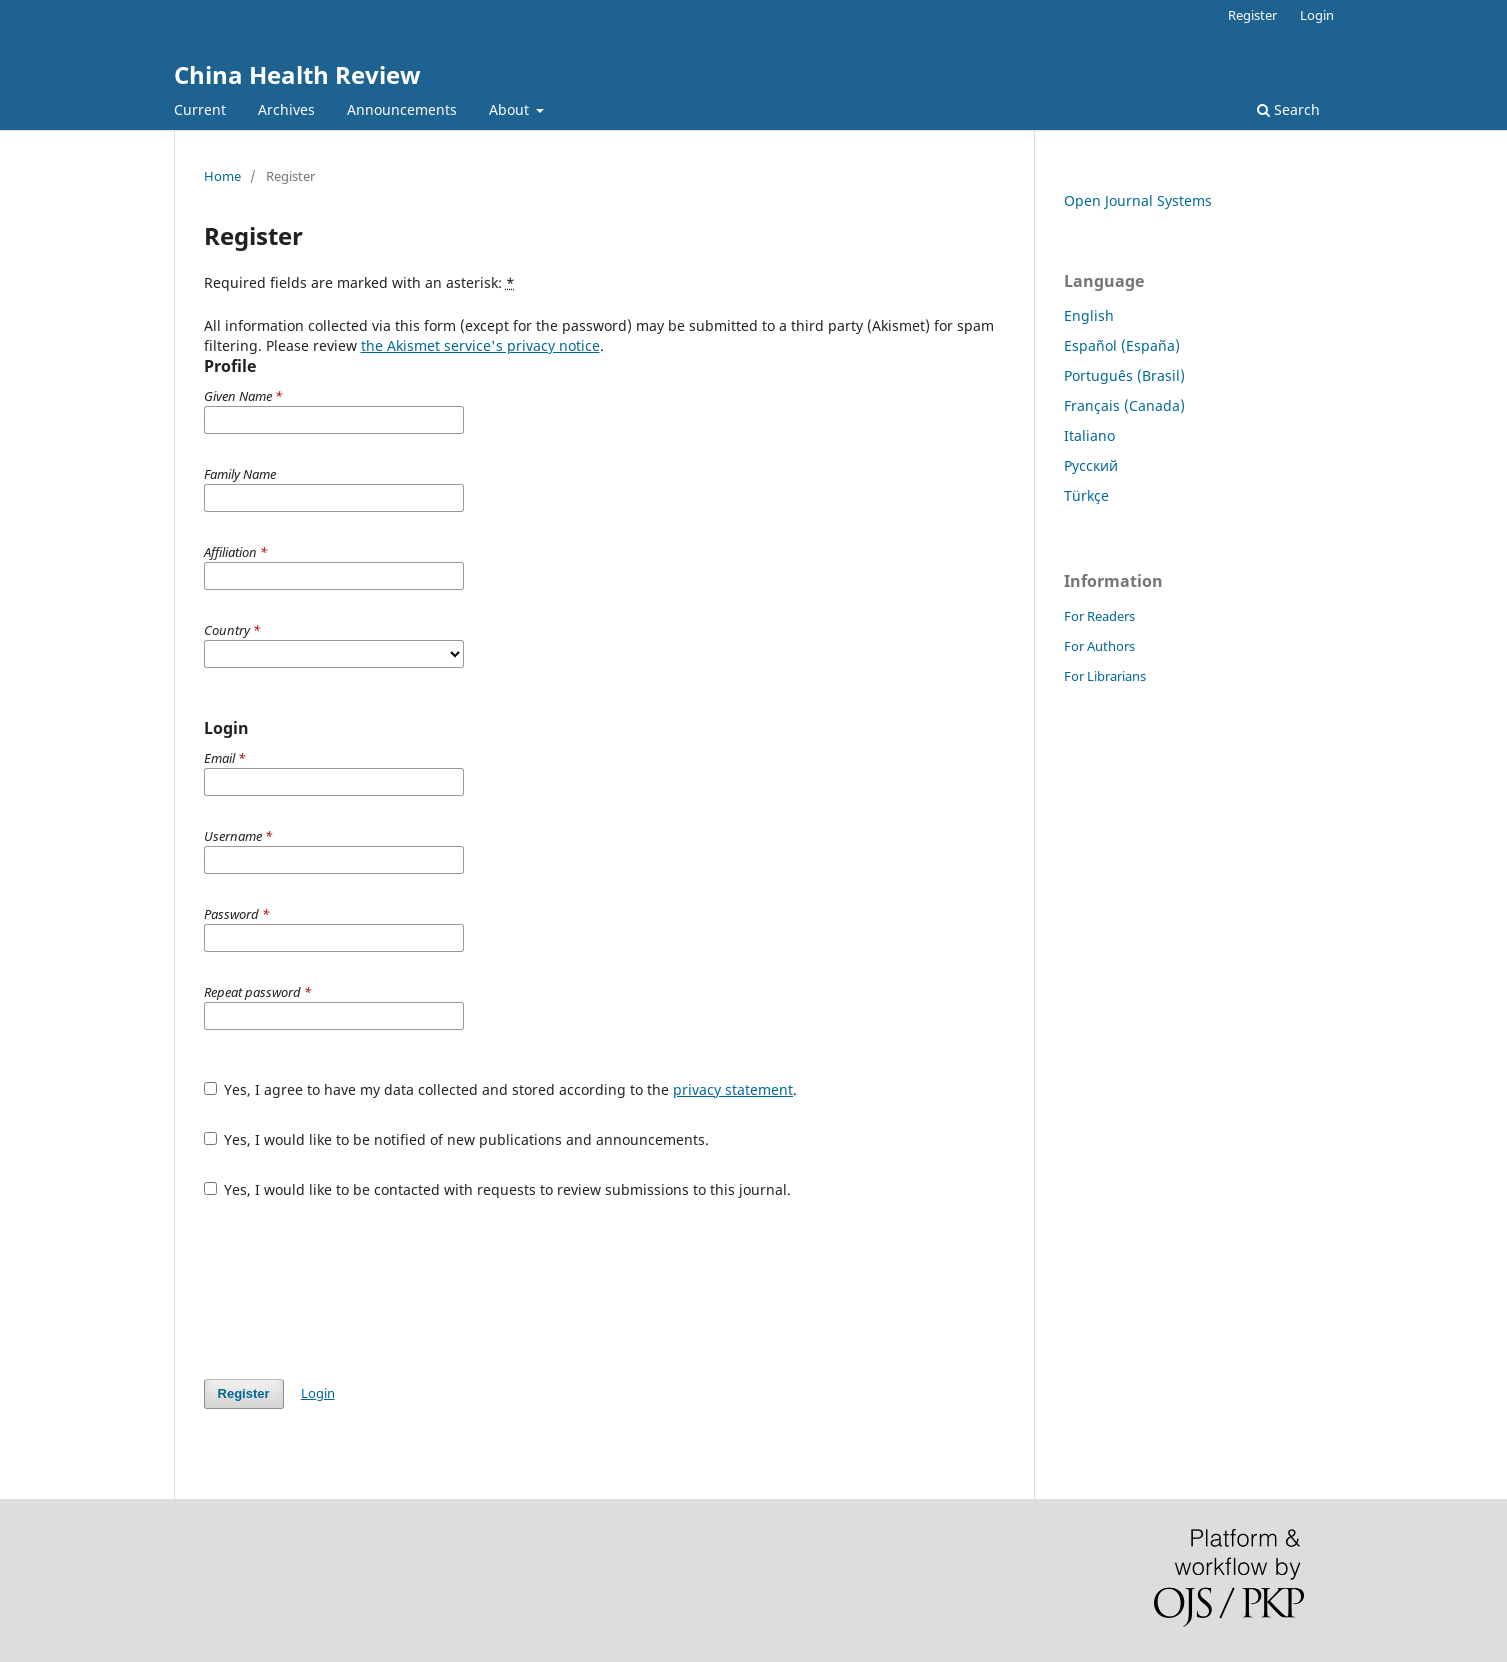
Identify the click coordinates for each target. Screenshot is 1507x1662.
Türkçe (1086, 495)
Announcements (402, 109)
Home (222, 176)
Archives (286, 109)
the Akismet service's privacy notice (480, 345)
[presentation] (356, 1289)
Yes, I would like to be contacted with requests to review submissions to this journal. (498, 1189)
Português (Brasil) (1124, 375)
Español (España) (1122, 345)
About (511, 109)
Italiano (1089, 435)
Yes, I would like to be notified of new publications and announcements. (457, 1139)
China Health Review (297, 74)
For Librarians (1105, 676)
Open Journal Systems (1138, 200)
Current (200, 109)
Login (1317, 15)
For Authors (1099, 646)
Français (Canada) (1124, 405)
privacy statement (733, 1089)
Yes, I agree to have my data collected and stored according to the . (501, 1089)
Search (1288, 109)
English (1089, 315)
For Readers (1099, 616)
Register (1252, 15)
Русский (1091, 465)
